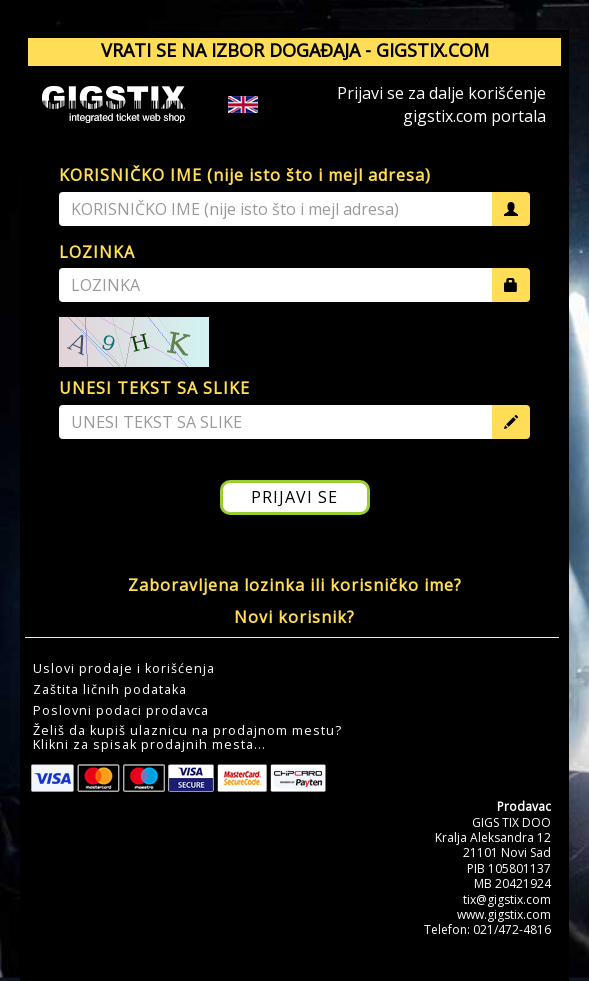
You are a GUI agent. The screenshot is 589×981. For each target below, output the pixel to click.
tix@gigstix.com (507, 899)
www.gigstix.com (504, 914)
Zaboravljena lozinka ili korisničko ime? (295, 585)
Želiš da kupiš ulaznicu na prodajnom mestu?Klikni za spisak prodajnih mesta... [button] (187, 738)
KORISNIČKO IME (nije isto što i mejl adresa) (245, 175)
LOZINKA (97, 252)
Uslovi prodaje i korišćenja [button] (124, 669)
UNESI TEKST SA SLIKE (154, 388)
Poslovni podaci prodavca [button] (121, 711)
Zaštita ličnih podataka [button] (110, 690)
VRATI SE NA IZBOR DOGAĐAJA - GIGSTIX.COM (295, 50)
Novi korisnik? (294, 617)
